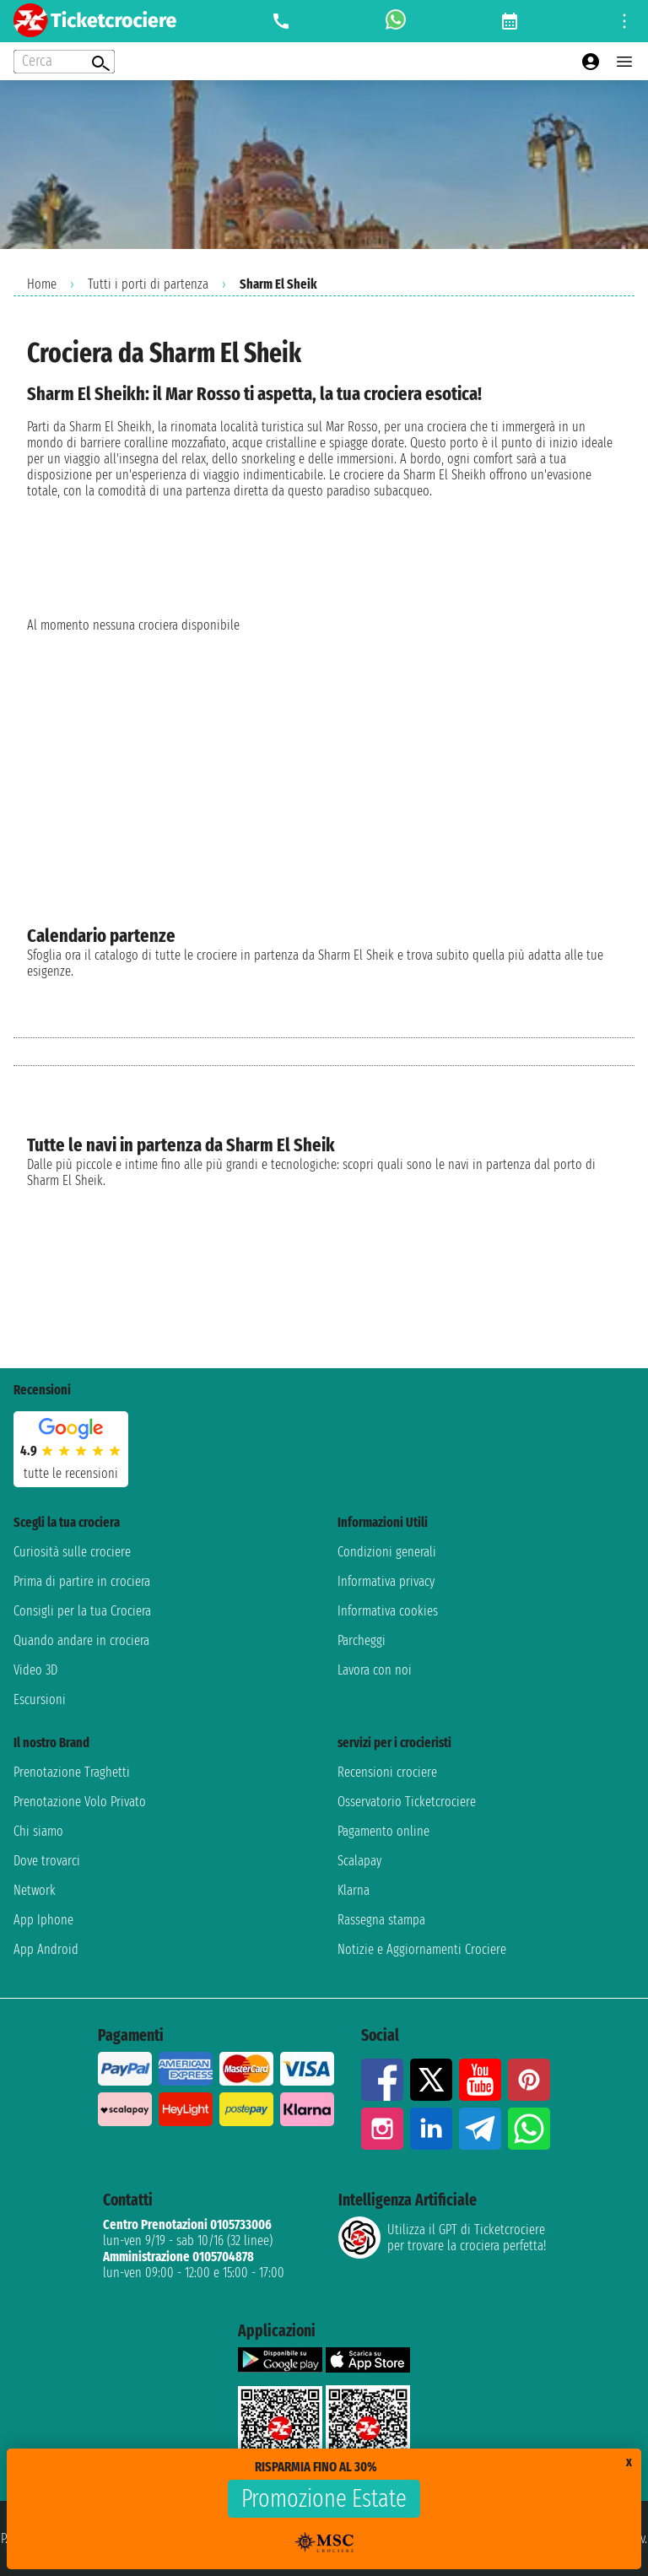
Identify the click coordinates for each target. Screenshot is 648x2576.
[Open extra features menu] (64, 61)
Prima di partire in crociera (82, 1581)
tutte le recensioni (71, 1473)
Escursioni (40, 1699)
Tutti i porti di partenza (148, 284)
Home (42, 284)
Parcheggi (362, 1640)
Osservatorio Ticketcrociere (407, 1802)
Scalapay (359, 1861)
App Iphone (43, 1920)
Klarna (354, 1890)
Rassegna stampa (381, 1920)
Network (35, 1890)
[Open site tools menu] (624, 21)
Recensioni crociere (387, 1772)
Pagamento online (383, 1831)
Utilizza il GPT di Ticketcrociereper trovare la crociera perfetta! (442, 2237)
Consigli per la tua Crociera (82, 1611)
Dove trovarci (47, 1861)
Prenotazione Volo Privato (80, 1802)
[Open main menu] (624, 61)
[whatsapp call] (396, 21)
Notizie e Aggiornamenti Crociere (422, 1949)
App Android (46, 1949)
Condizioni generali (387, 1552)
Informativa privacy (386, 1581)
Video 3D (35, 1670)
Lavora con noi (375, 1670)
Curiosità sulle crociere (72, 1552)
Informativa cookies (388, 1611)
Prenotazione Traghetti (72, 1772)
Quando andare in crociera (81, 1640)
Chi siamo (38, 1831)
